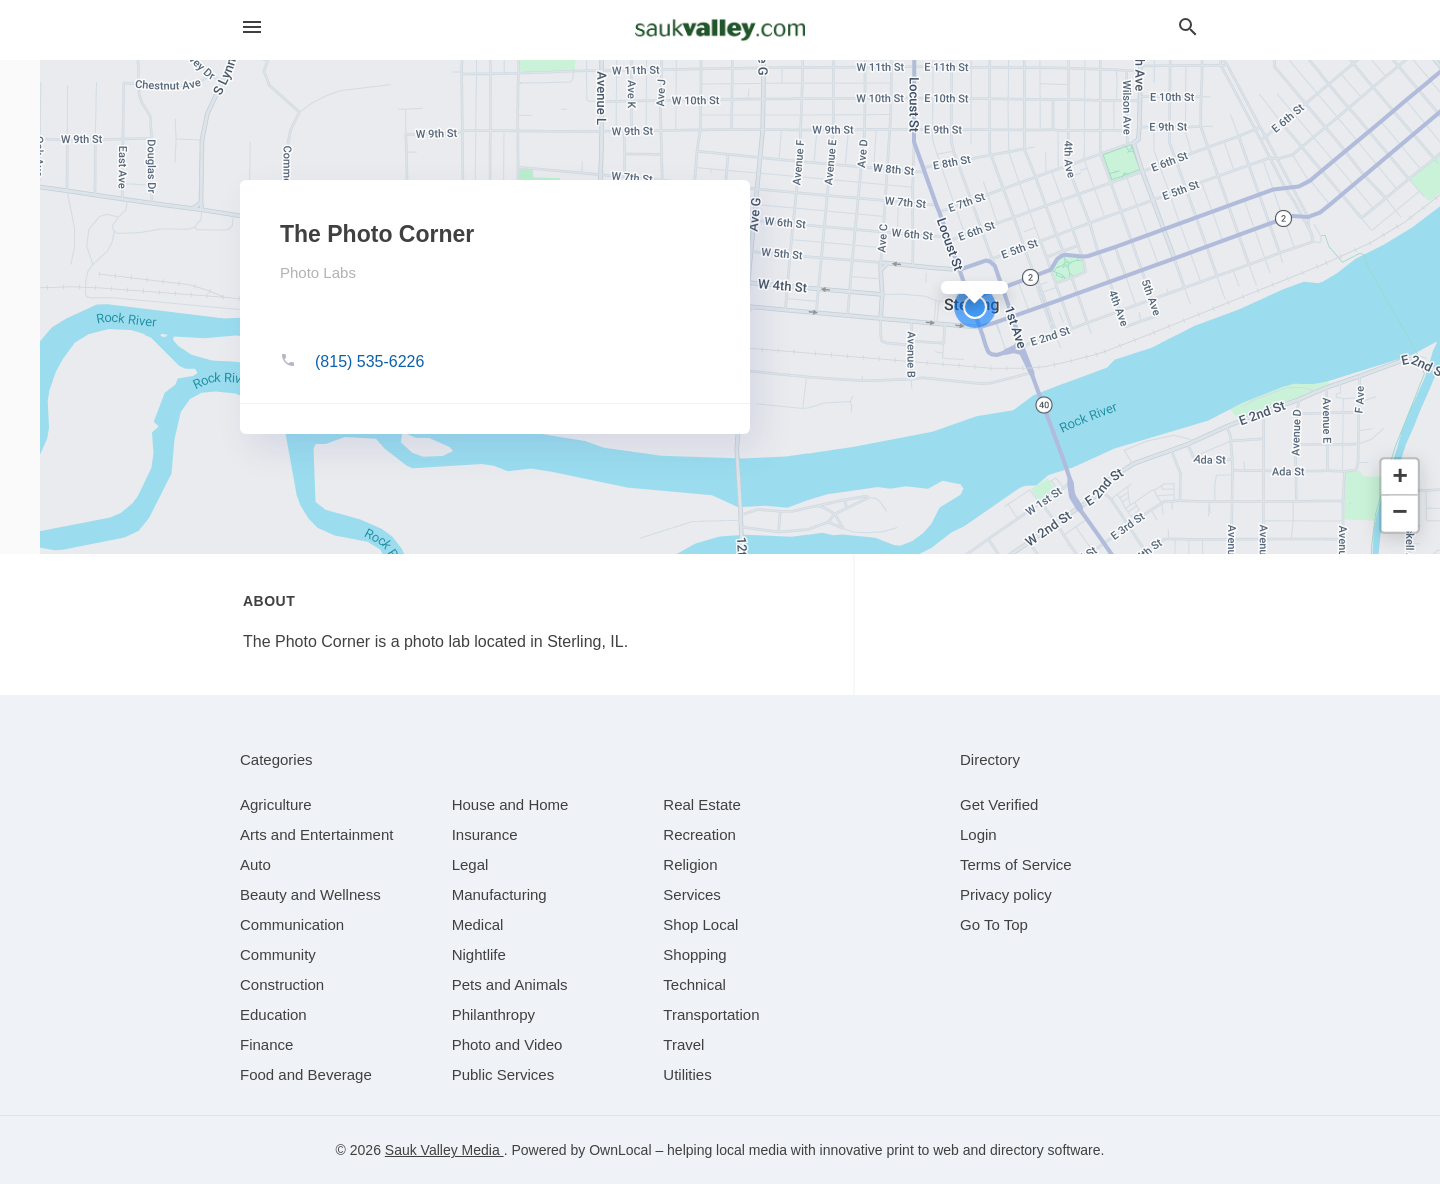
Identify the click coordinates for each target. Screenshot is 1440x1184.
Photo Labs (318, 272)
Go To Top (994, 924)
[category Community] (278, 954)
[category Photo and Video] (507, 1044)
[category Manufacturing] (499, 894)
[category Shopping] (694, 954)
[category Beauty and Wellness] (310, 894)
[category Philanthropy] (493, 1014)
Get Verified (999, 804)
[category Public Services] (503, 1074)
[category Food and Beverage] (306, 1074)
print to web (923, 1150)
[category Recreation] (699, 834)
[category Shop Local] (700, 924)
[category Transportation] (711, 1014)
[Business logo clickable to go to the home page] (720, 30)
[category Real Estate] (702, 804)
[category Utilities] (687, 1074)
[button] (975, 307)
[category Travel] (683, 1044)
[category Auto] (255, 864)
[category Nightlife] (479, 954)
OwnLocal (620, 1150)
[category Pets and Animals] (510, 984)
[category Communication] (292, 924)
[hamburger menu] (252, 27)
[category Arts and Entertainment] (316, 834)
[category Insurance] (485, 834)
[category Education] (273, 1014)
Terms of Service (1016, 864)
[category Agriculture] (276, 804)
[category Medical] (478, 924)
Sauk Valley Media (444, 1150)
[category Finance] (266, 1044)
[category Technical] (694, 984)
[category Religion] (690, 864)
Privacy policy (1006, 894)
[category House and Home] (510, 804)
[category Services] (692, 894)
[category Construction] (282, 984)
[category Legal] (470, 864)
